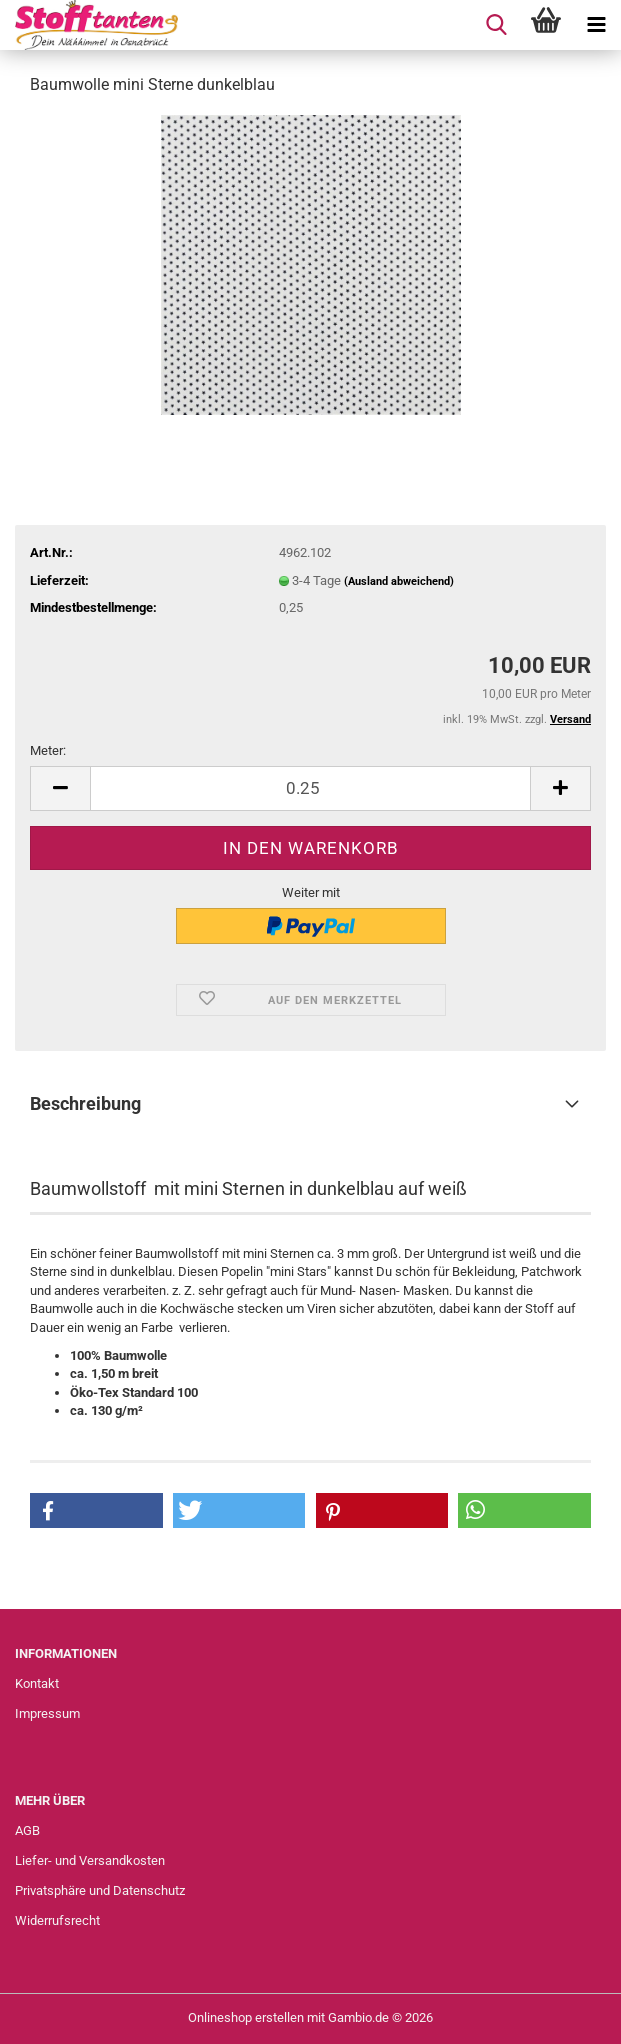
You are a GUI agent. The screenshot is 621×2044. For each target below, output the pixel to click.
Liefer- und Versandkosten (90, 1860)
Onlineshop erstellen (246, 2017)
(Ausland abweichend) (399, 581)
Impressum (47, 1713)
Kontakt (37, 1683)
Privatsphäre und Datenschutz (100, 1890)
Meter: (48, 750)
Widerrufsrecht (57, 1920)
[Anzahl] (310, 788)
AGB (27, 1830)
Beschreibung (85, 1103)
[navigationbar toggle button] (596, 25)
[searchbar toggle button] (496, 25)
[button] (60, 788)
